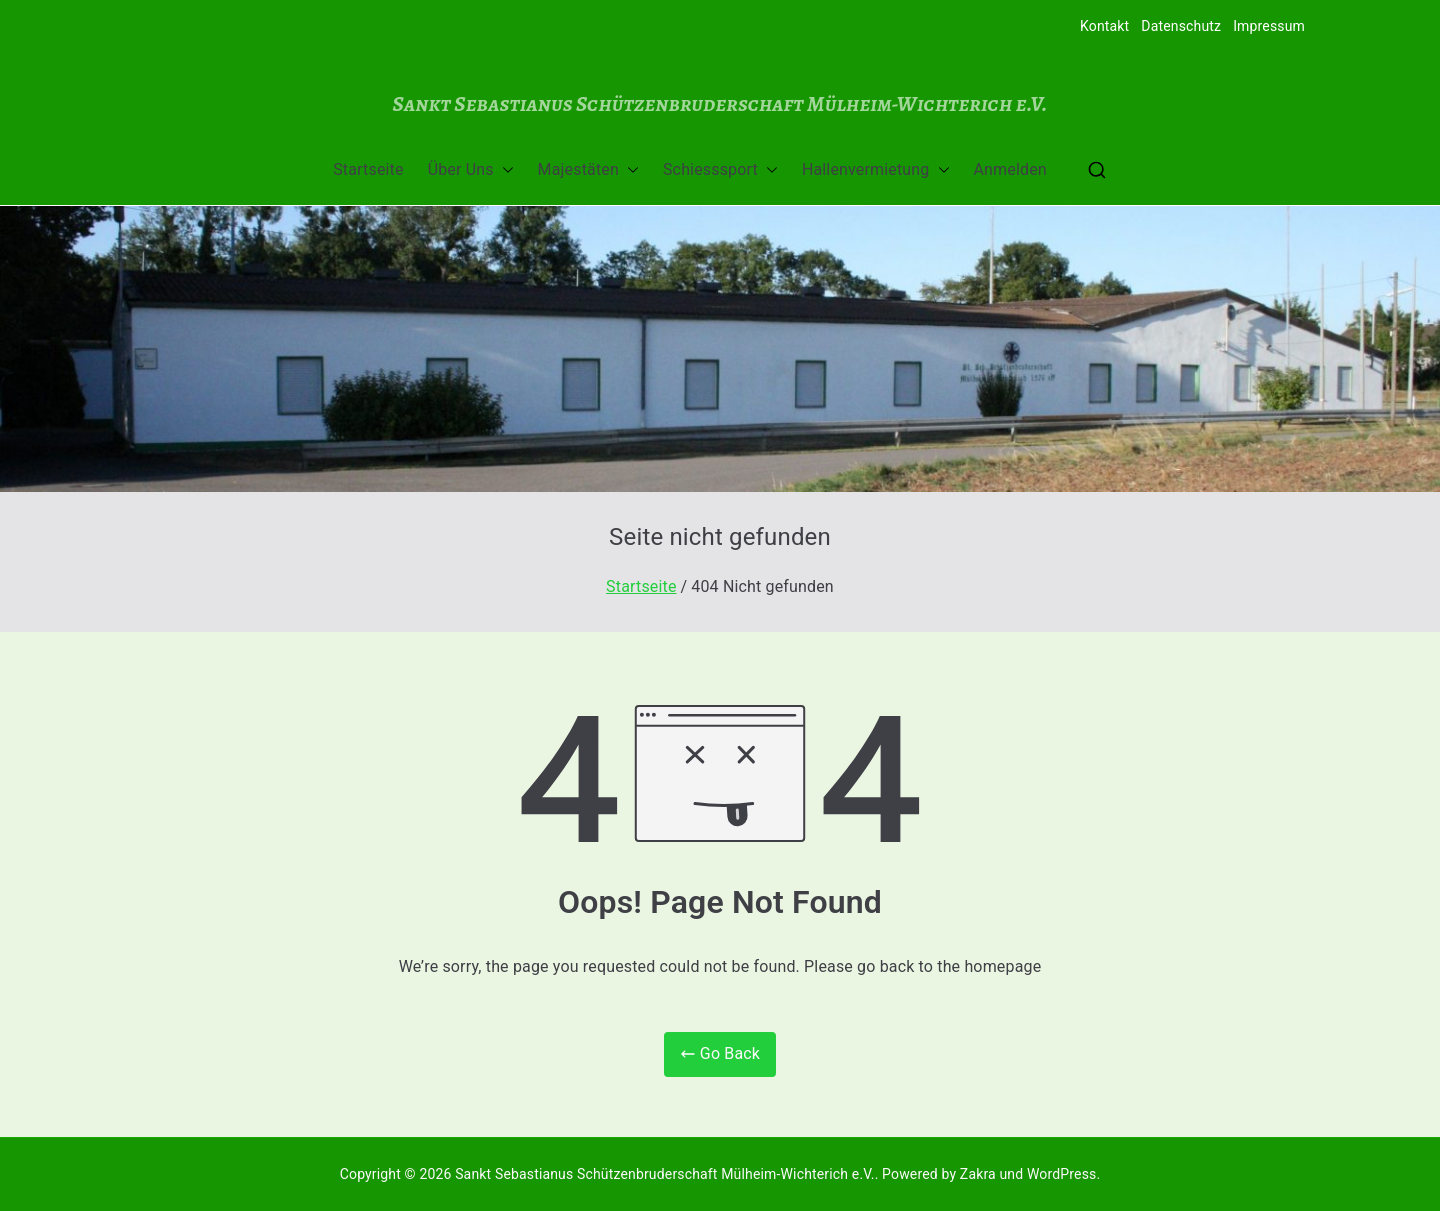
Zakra (978, 1174)
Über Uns (471, 170)
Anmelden (1010, 169)
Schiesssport (720, 170)
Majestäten (588, 170)
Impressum (1269, 26)
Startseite (368, 169)
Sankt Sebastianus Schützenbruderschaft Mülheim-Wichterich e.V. (719, 103)
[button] (504, 170)
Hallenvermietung (876, 170)
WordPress (1061, 1174)
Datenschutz (1181, 26)
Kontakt (1104, 26)
